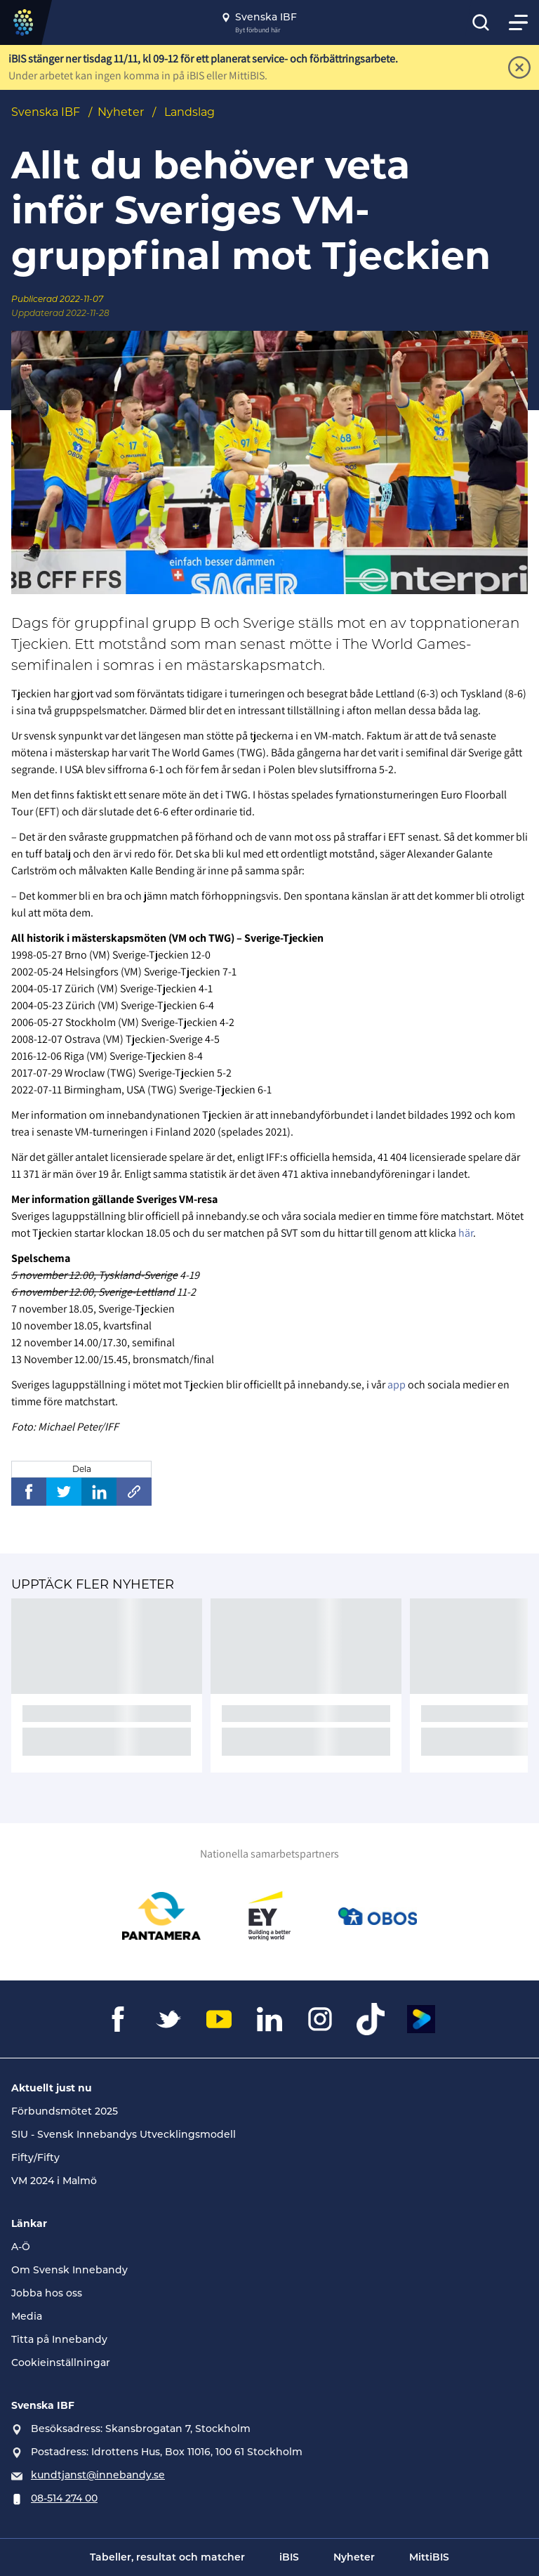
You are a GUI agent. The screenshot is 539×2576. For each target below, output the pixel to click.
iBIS (289, 2557)
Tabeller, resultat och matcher (167, 2557)
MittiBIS (429, 2557)
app (396, 1384)
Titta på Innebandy (59, 2339)
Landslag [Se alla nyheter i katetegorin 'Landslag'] (189, 112)
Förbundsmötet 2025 (64, 2111)
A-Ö (20, 2246)
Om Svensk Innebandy (69, 2269)
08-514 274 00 (64, 2498)
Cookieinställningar (60, 2362)
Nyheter (121, 112)
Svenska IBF (45, 112)
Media (26, 2316)
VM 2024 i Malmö (54, 2180)
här (465, 1232)
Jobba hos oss (46, 2293)
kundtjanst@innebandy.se (98, 2475)
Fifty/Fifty (35, 2157)
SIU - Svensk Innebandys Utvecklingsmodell (123, 2134)
